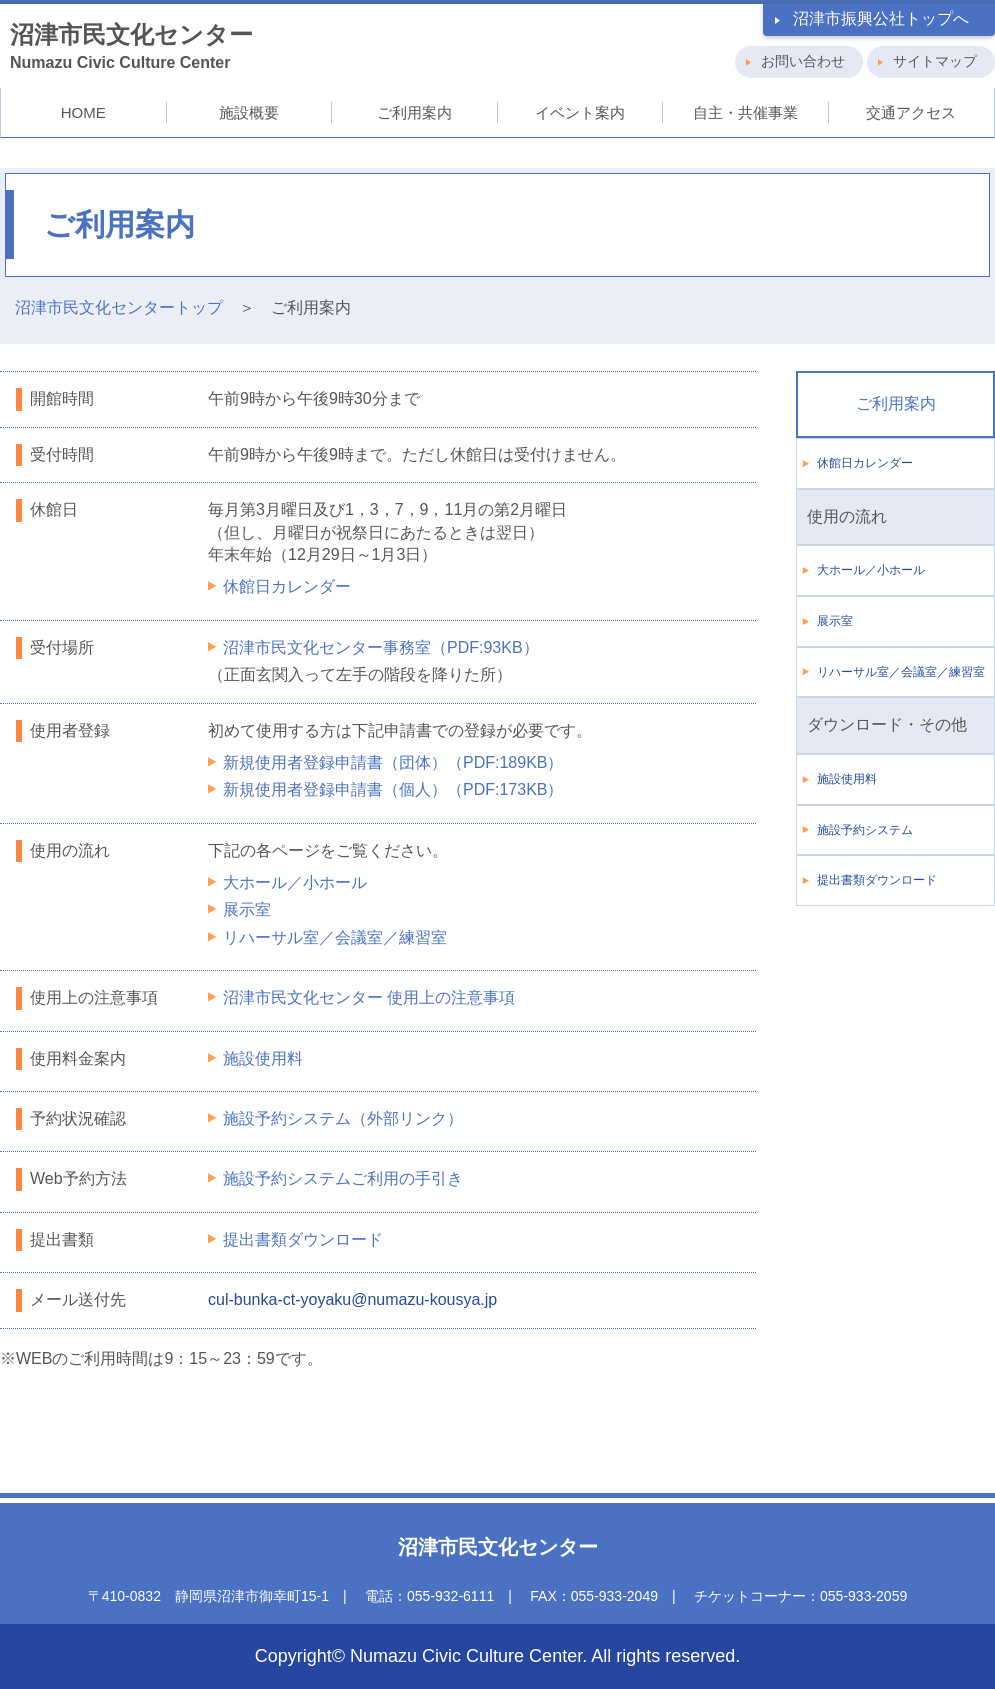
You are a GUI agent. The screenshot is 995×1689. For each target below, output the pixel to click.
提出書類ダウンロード (303, 1239)
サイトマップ (935, 61)
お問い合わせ (803, 61)
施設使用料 (263, 1058)
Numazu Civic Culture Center (131, 46)
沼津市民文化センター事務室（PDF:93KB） (381, 647)
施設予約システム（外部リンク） (343, 1118)
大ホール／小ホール (295, 882)
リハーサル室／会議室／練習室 (335, 937)
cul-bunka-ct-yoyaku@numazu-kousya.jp (352, 1299)
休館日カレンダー (287, 586)
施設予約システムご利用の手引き (343, 1178)
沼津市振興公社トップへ (881, 18)
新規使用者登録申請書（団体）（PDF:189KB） (393, 762)
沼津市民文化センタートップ (119, 307)
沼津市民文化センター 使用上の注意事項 (369, 997)
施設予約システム (865, 830)
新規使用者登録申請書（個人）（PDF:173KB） (393, 789)
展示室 (247, 909)
